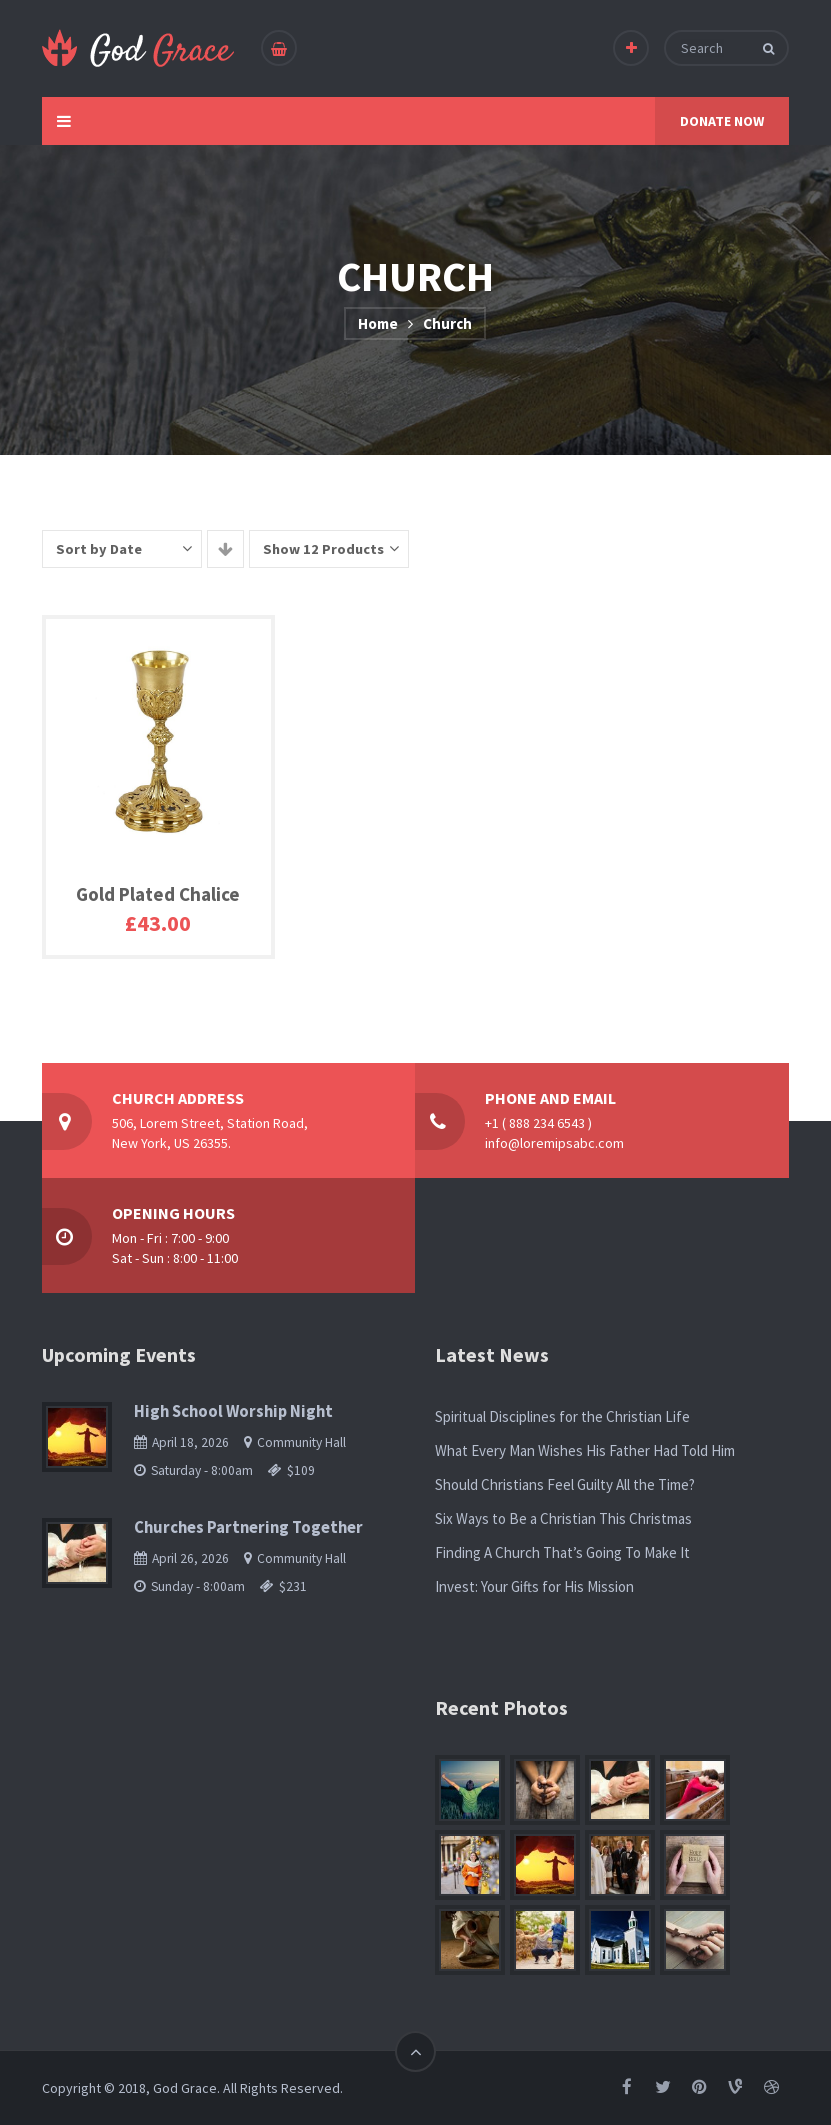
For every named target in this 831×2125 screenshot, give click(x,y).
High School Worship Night (233, 1411)
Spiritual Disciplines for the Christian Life (562, 1416)
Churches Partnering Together (248, 1527)
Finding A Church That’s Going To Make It (562, 1552)
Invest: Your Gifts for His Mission (534, 1586)
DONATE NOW (722, 121)
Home (378, 323)
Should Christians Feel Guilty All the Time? (565, 1484)
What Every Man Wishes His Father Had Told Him (585, 1450)
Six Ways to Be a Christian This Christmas (563, 1518)
